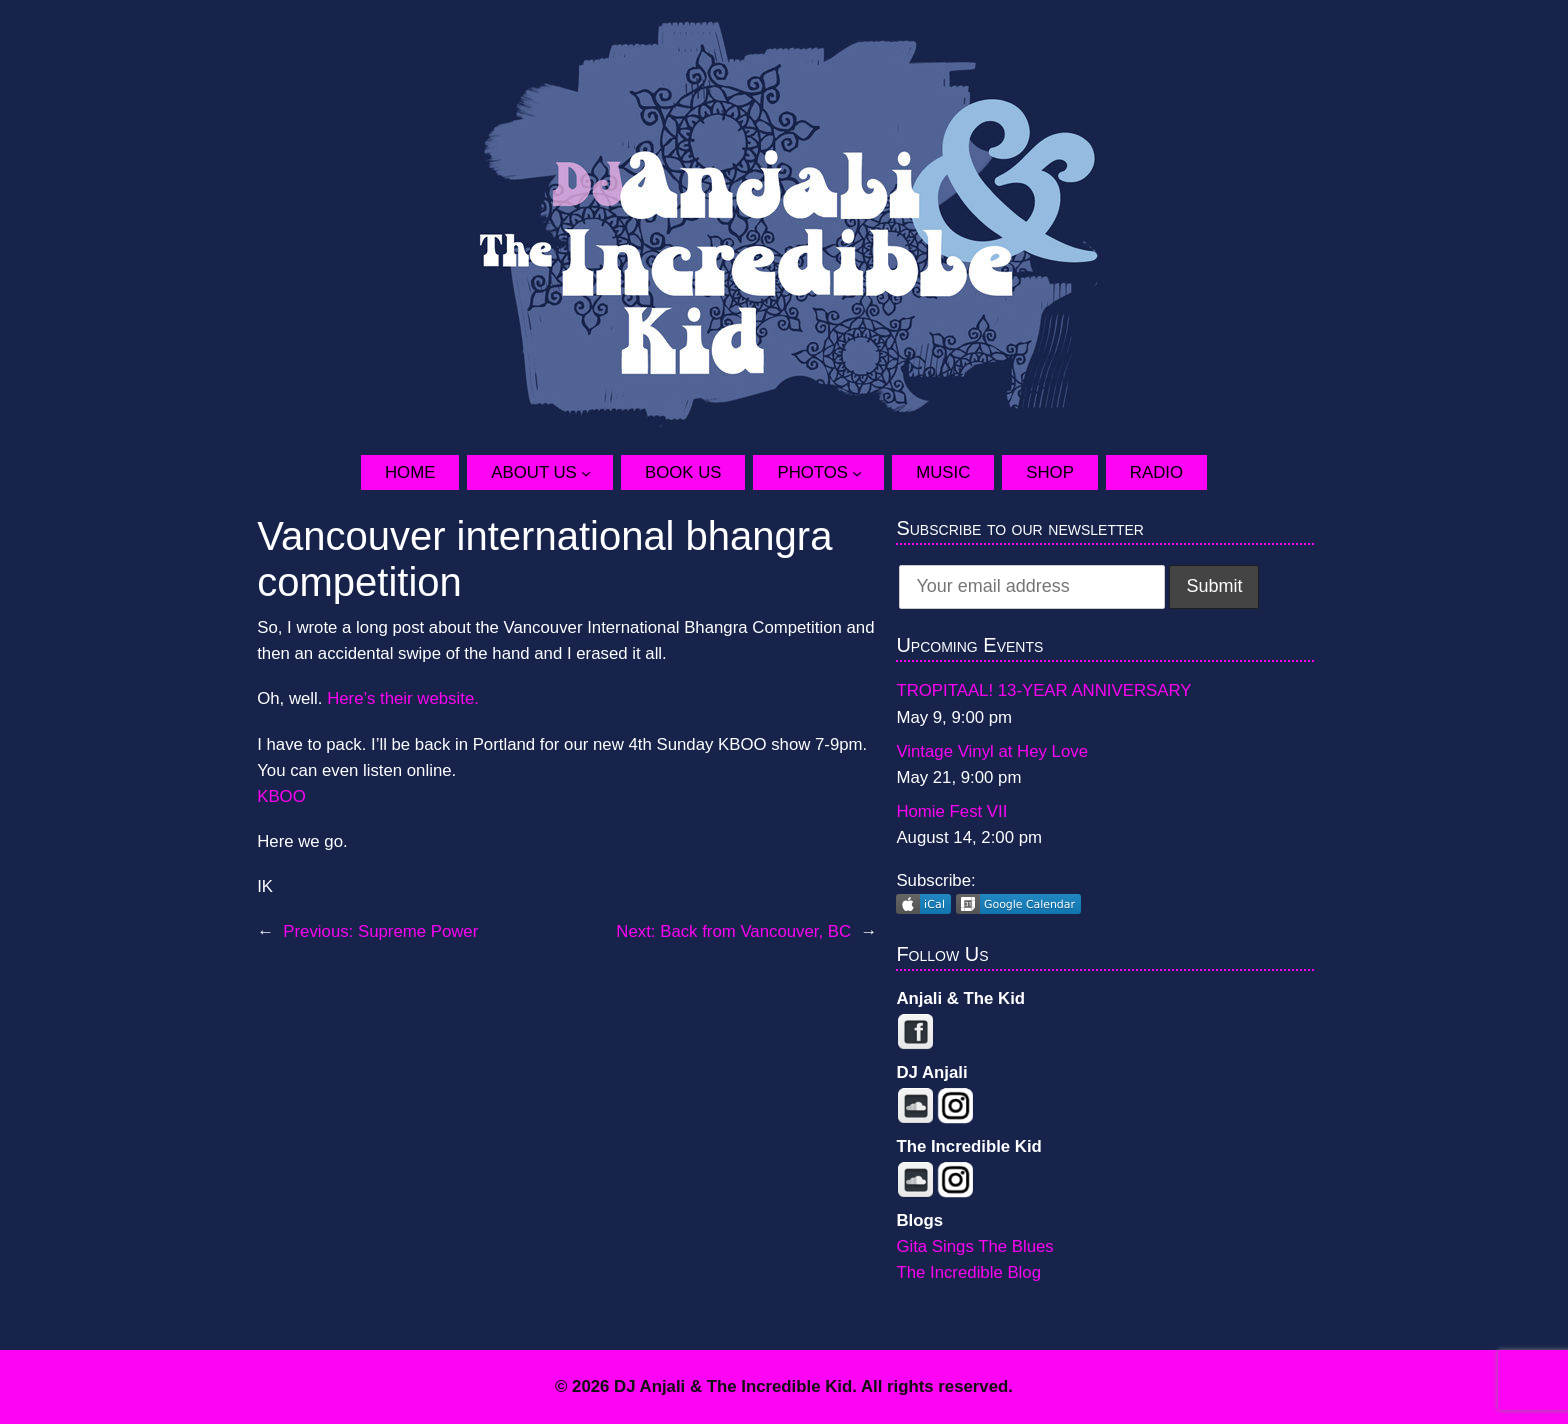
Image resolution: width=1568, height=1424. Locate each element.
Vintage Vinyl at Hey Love (992, 751)
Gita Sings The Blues (974, 1246)
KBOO (281, 796)
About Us (533, 472)
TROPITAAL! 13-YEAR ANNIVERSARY (1043, 690)
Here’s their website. (403, 698)
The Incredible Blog (968, 1272)
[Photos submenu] (868, 472)
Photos (812, 472)
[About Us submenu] (597, 472)
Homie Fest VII (951, 811)
